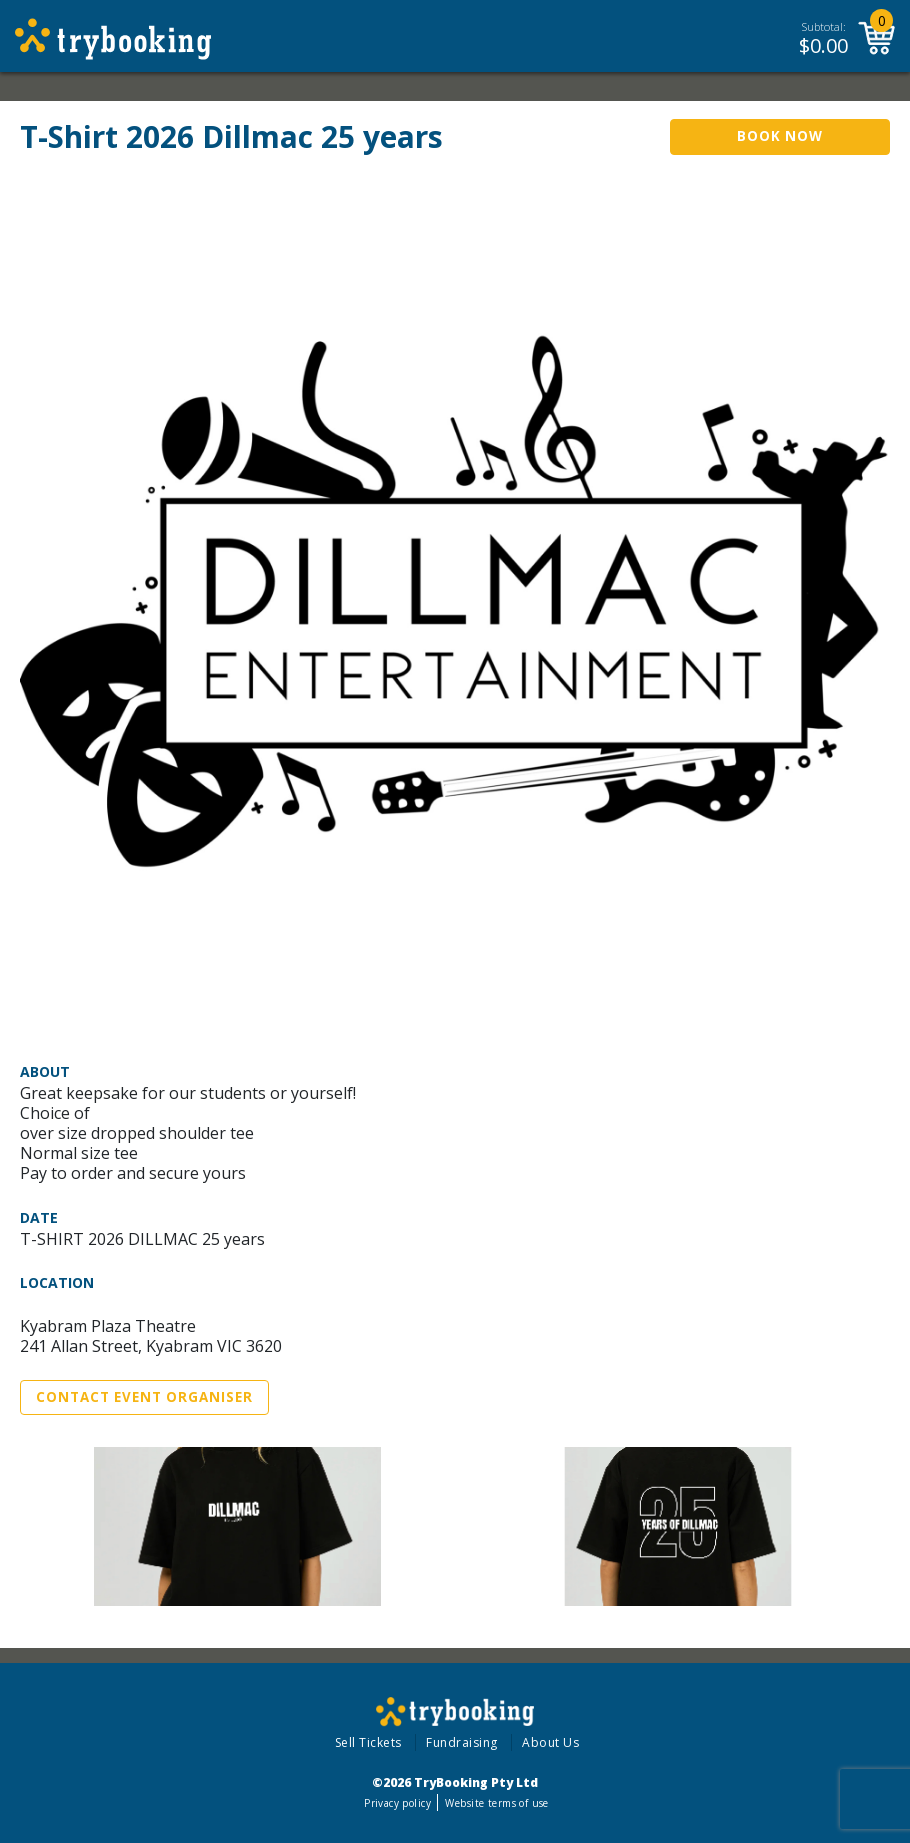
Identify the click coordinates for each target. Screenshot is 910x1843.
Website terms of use (496, 1803)
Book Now (780, 136)
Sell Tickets (368, 1742)
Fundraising (462, 1742)
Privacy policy (397, 1803)
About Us (550, 1742)
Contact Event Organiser (144, 1397)
